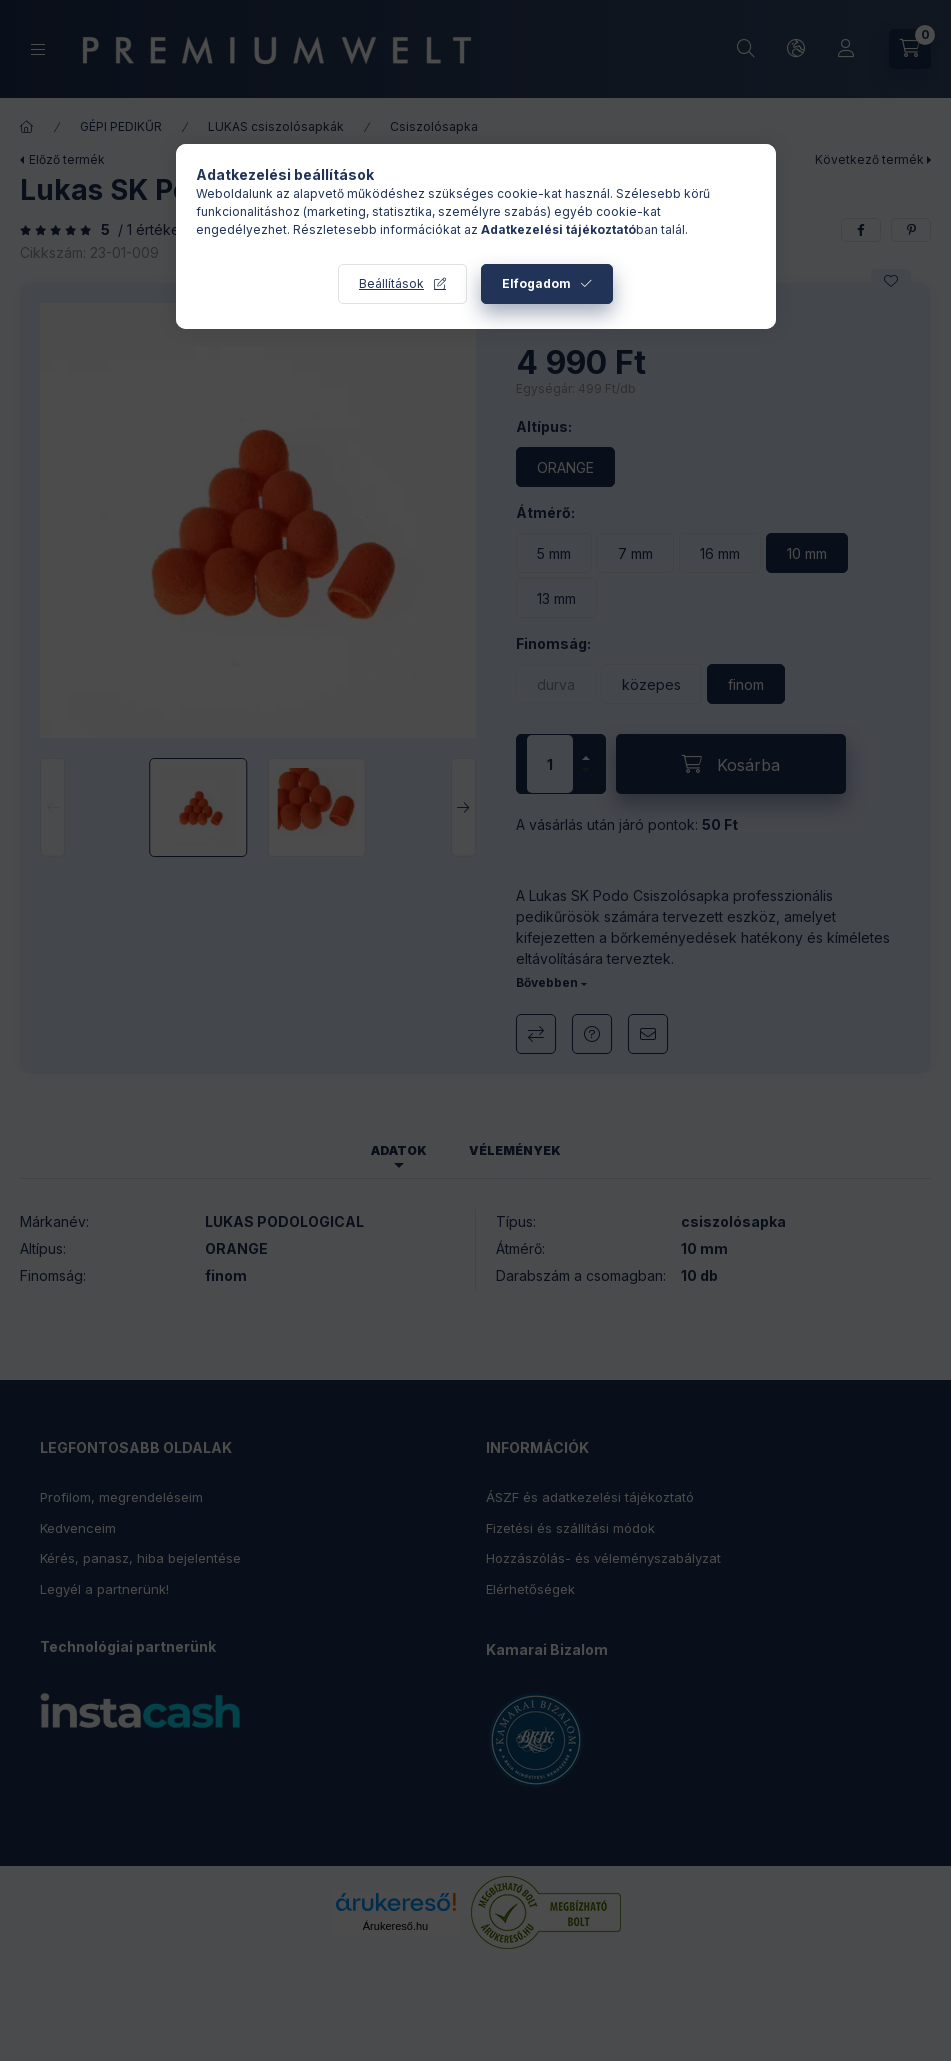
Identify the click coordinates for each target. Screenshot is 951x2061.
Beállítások (391, 283)
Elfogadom (536, 283)
